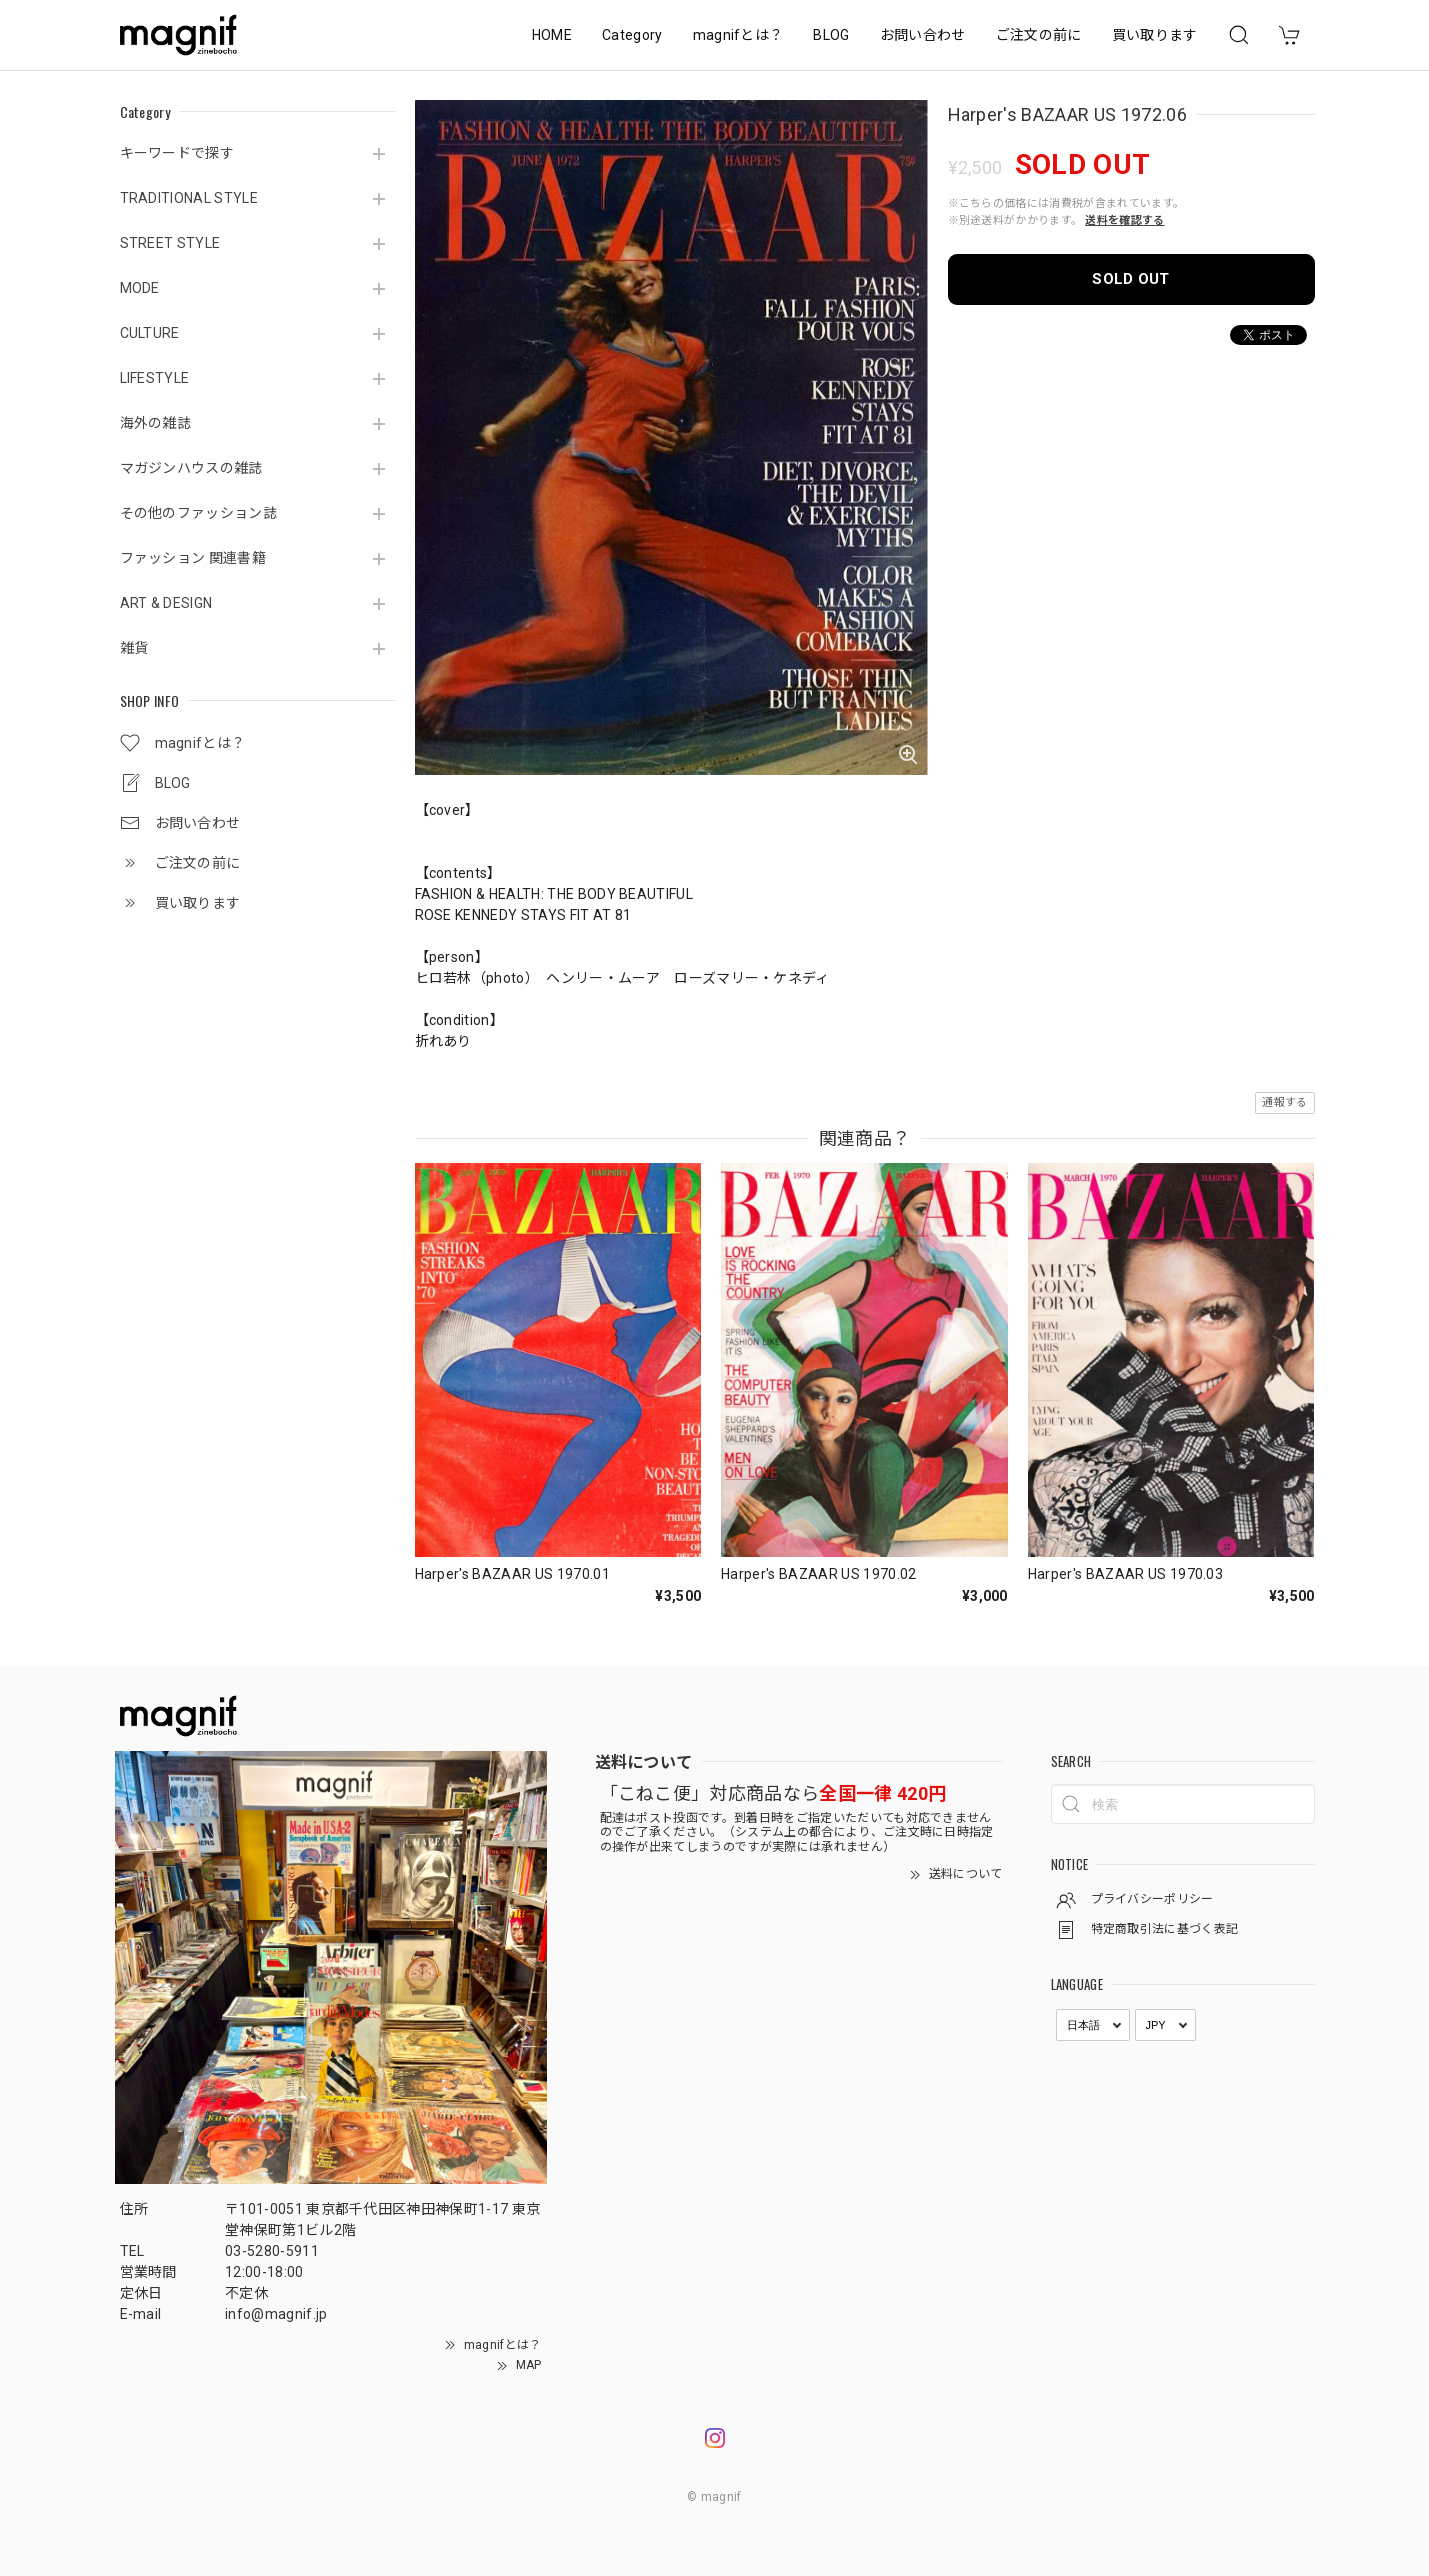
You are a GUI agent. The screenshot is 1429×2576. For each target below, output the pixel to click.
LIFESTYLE (155, 378)
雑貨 (134, 648)
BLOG (831, 35)
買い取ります (1155, 35)
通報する (1284, 1102)
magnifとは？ (738, 35)
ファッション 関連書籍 (193, 558)
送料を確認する (1124, 220)
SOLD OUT (1131, 279)
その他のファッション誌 (199, 513)
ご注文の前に (1039, 35)
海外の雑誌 (156, 423)
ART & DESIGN (166, 603)
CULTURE (150, 333)
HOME (552, 35)
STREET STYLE (170, 243)
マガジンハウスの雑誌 (191, 468)
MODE (140, 288)
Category (632, 35)
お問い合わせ (923, 35)
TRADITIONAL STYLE (189, 198)
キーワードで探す (177, 153)
